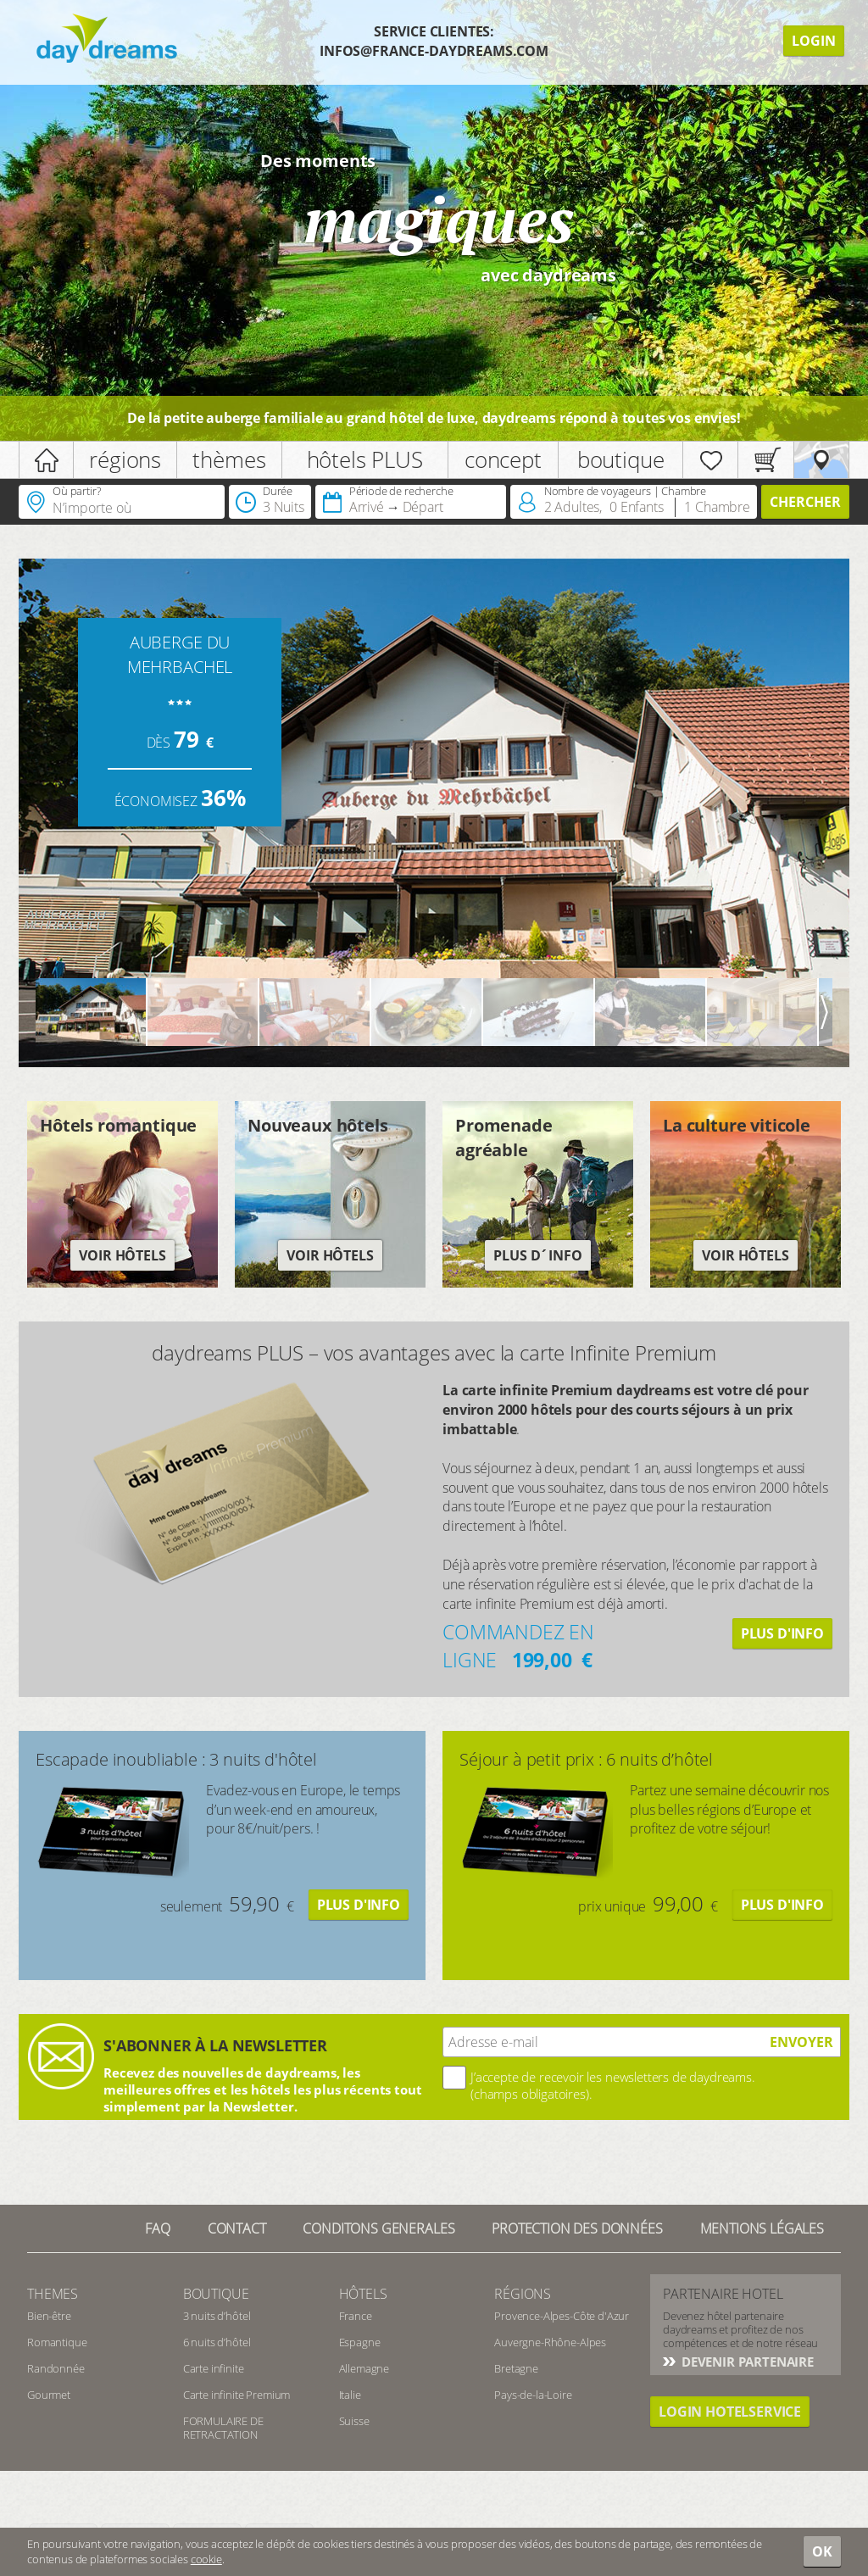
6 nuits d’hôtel (217, 2342)
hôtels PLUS (365, 459)
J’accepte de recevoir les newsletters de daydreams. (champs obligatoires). (612, 2085)
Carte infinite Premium (236, 2394)
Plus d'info (782, 1633)
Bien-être (49, 2315)
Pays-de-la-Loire (532, 2394)
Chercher (805, 501)
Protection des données (577, 2228)
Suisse (354, 2421)
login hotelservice (730, 2411)
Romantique (56, 2342)
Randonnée (56, 2368)
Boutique (216, 2293)
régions (125, 459)
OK (822, 2551)
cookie (206, 2559)
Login (814, 40)
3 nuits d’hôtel (217, 2315)
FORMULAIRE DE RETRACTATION (223, 2427)
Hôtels (363, 2293)
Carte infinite (213, 2368)
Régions (522, 2293)
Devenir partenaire (746, 2361)
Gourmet (48, 2394)
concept (503, 459)
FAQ (157, 2228)
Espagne (360, 2342)
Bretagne (516, 2368)
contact (237, 2228)
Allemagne (364, 2368)
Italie (350, 2394)
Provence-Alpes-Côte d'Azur (561, 2315)
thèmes (228, 459)
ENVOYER (801, 2042)
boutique (621, 459)
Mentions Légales (762, 2228)
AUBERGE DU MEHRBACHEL (179, 654)
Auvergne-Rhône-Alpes (550, 2342)
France (355, 2315)
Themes (52, 2293)
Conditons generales (378, 2228)
